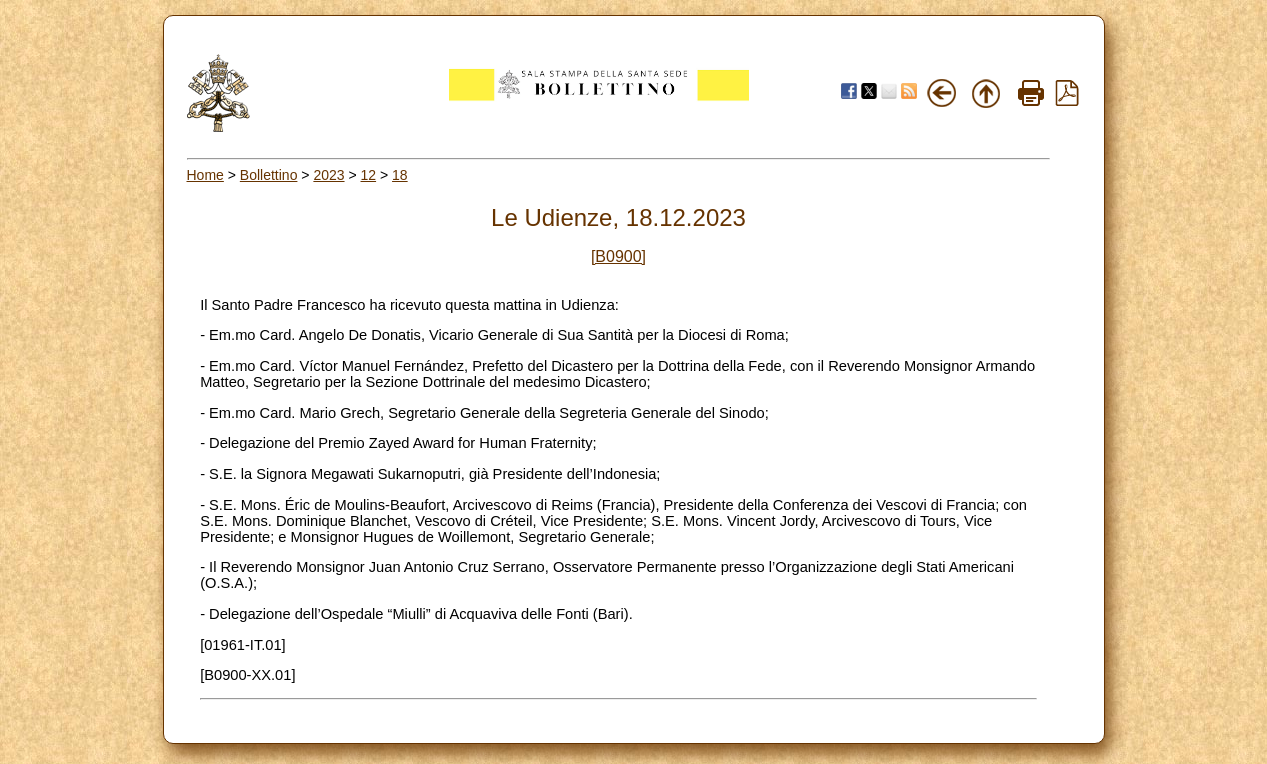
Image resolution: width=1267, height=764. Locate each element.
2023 (328, 175)
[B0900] (618, 256)
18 (400, 175)
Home (205, 175)
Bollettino (269, 175)
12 (369, 175)
